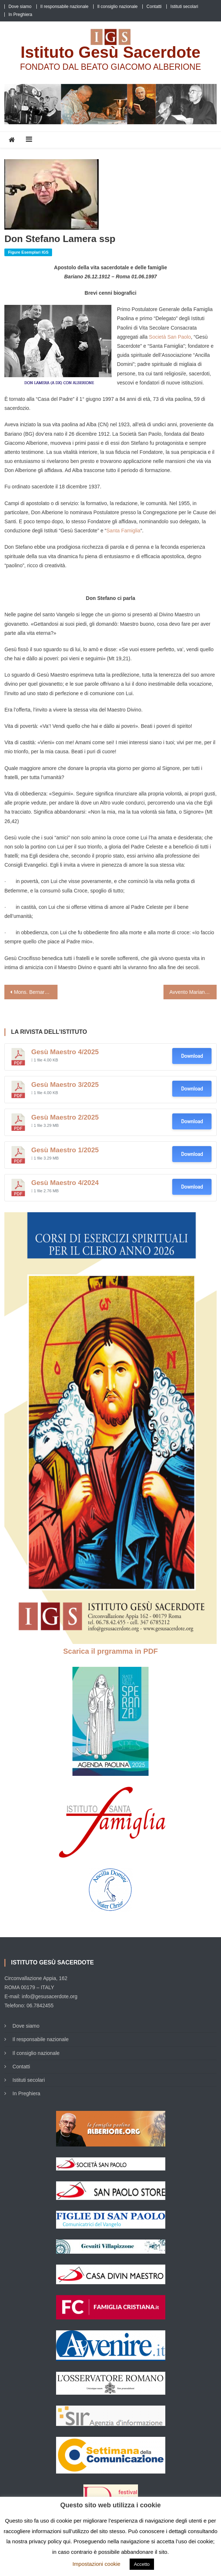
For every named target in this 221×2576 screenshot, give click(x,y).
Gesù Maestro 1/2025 (65, 1150)
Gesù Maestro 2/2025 (65, 1117)
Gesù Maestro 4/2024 (65, 1182)
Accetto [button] (142, 2564)
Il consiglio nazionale (117, 6)
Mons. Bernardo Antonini (36, 992)
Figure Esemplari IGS (28, 252)
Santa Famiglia (123, 530)
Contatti (153, 6)
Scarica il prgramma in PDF (110, 1651)
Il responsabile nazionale (64, 6)
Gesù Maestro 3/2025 (65, 1084)
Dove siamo (19, 6)
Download (192, 1056)
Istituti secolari (184, 6)
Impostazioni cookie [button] (96, 2564)
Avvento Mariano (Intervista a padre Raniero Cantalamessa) (193, 992)
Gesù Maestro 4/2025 (65, 1052)
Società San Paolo (170, 337)
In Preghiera (20, 14)
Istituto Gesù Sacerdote (111, 52)
